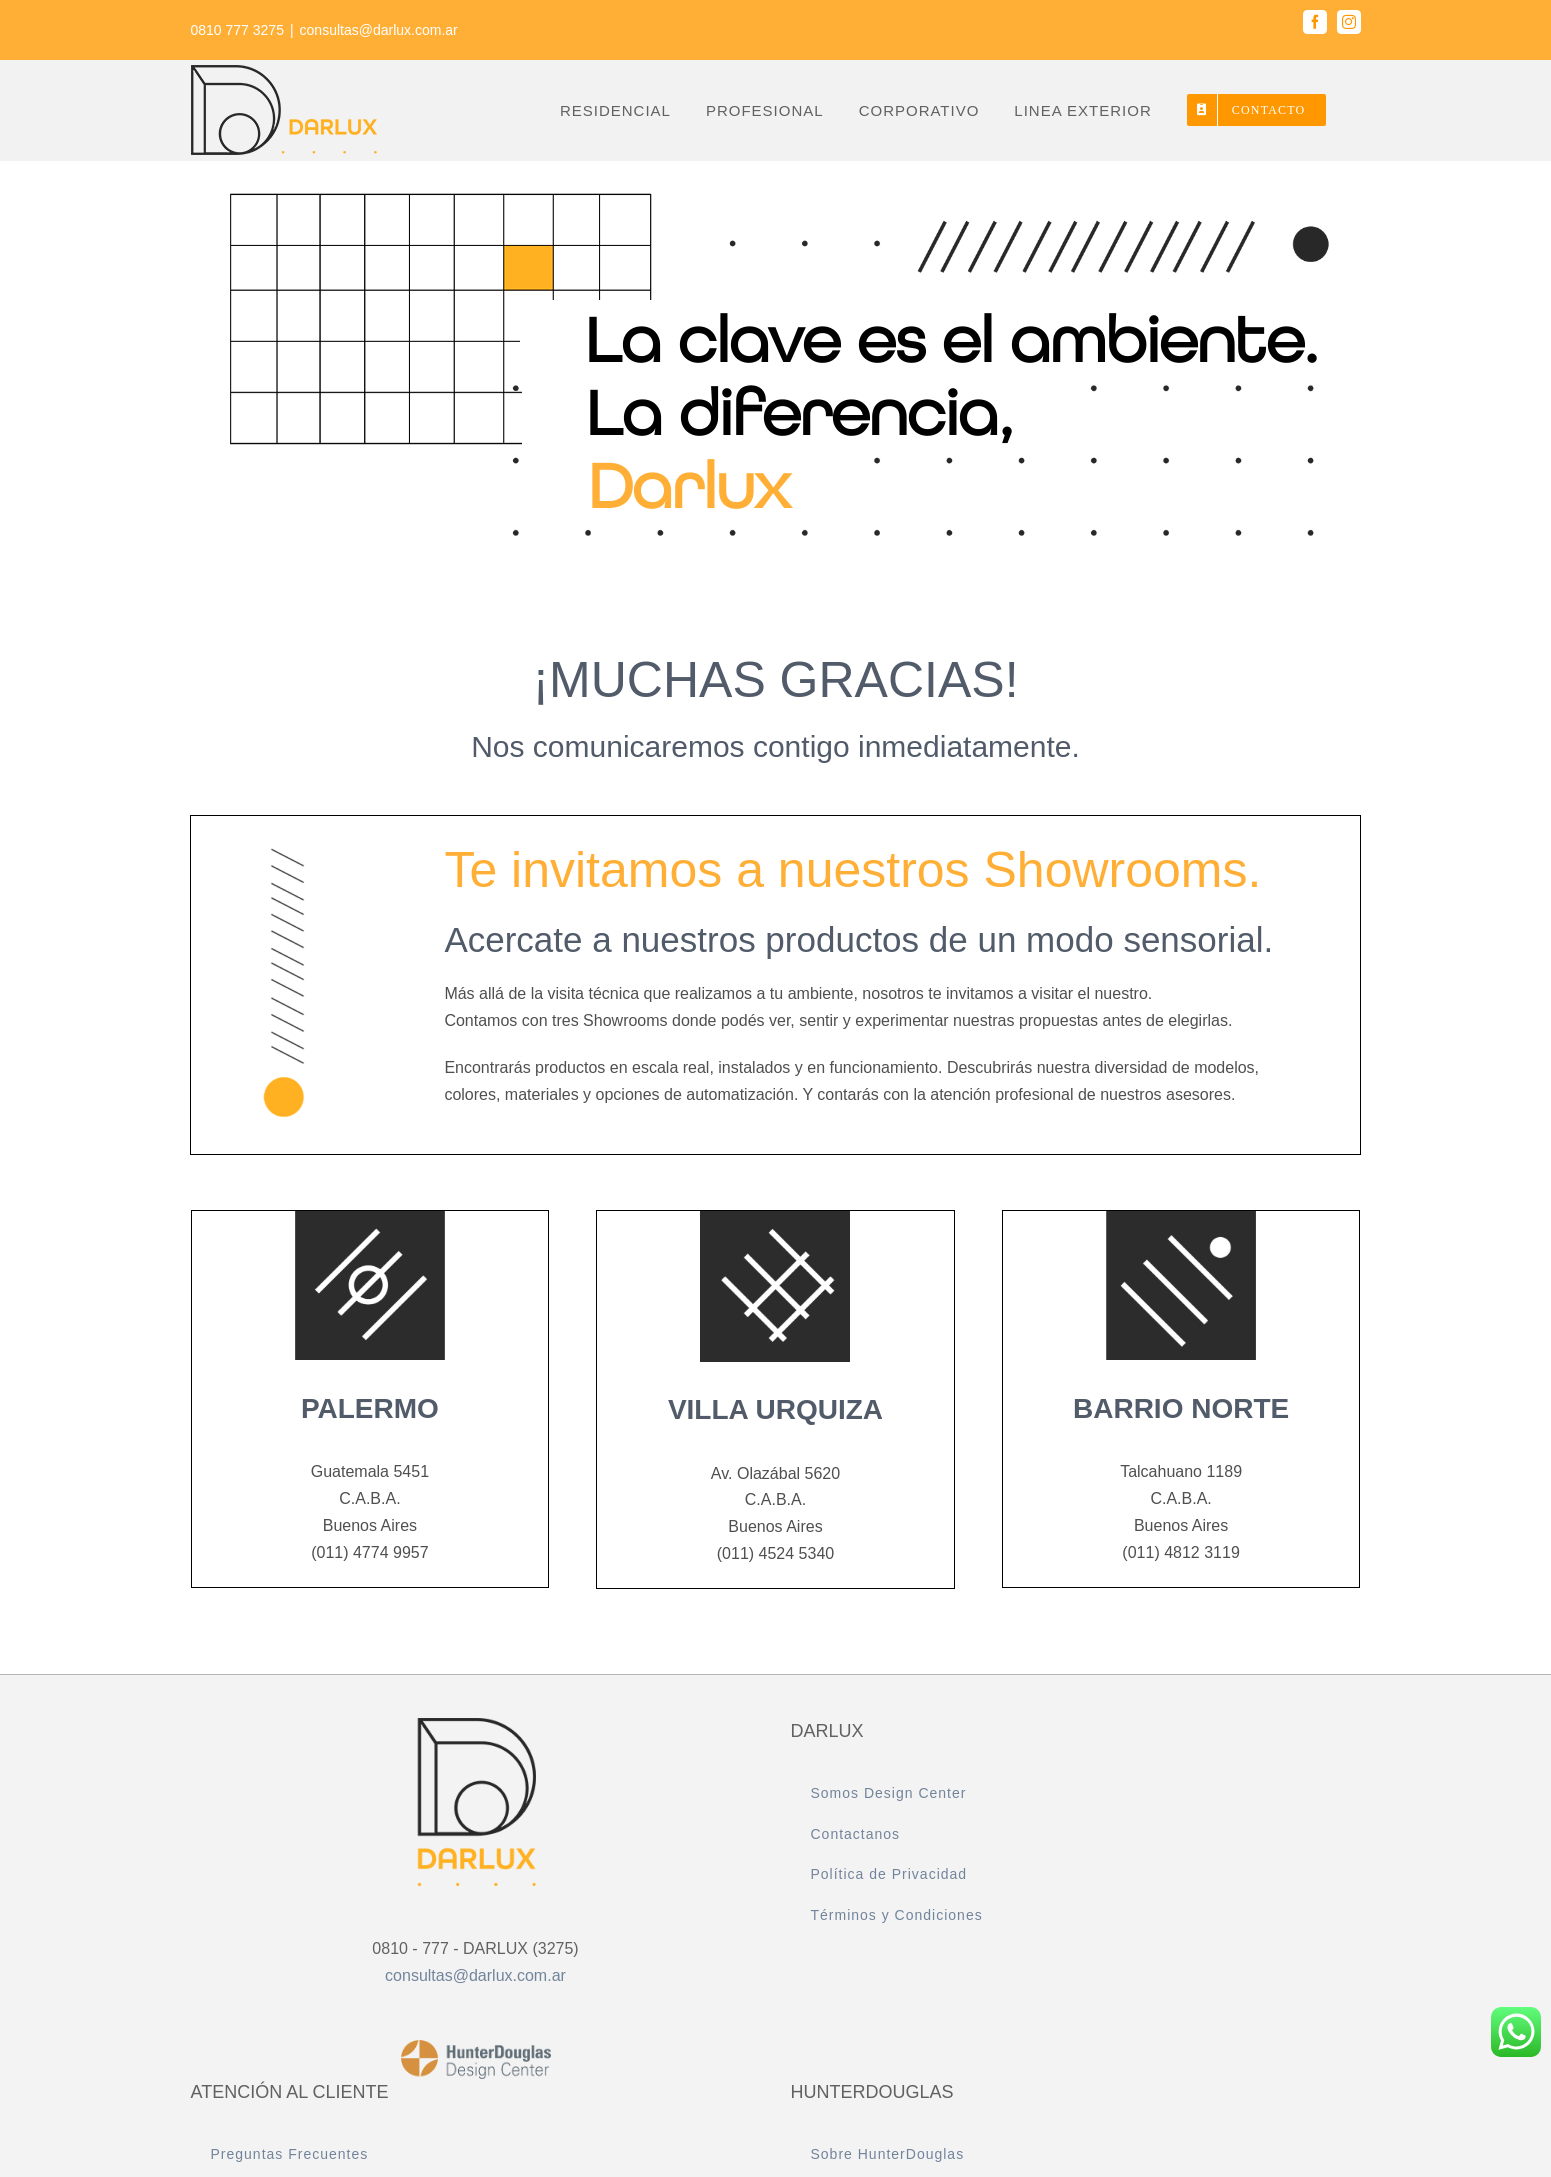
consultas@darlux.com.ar (379, 30)
